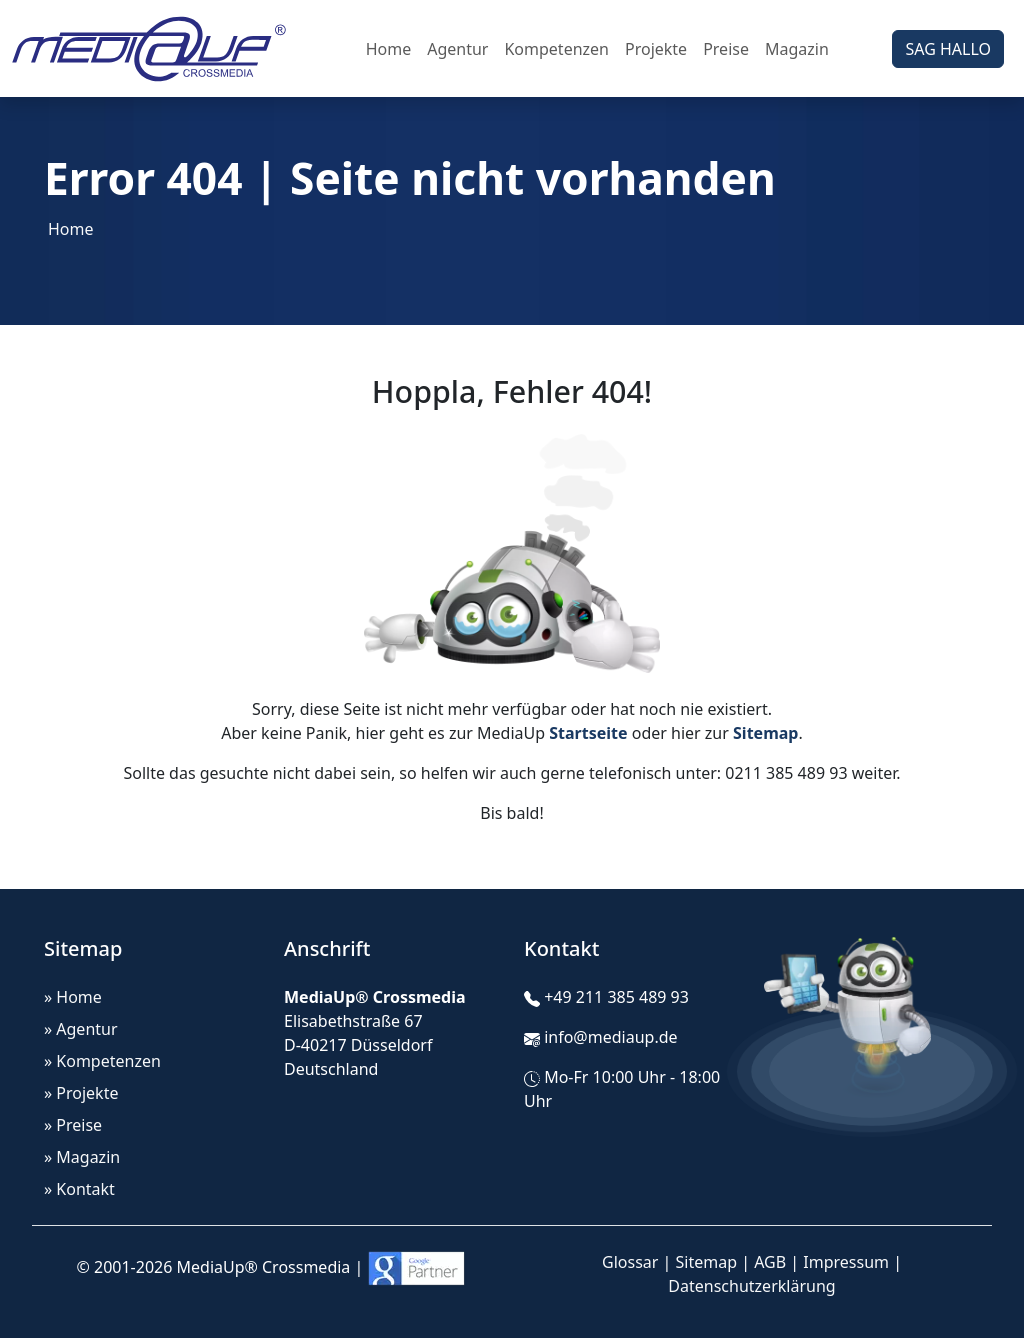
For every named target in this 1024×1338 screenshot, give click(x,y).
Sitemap (707, 1262)
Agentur (457, 49)
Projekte (656, 49)
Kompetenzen (556, 49)
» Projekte (81, 1093)
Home (389, 49)
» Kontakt (79, 1189)
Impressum (846, 1262)
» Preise (73, 1125)
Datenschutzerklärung (751, 1286)
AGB (770, 1262)
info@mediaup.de (610, 1037)
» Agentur (81, 1029)
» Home (73, 997)
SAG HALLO (948, 49)
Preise (726, 49)
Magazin (797, 49)
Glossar (630, 1262)
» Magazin (82, 1157)
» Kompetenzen (102, 1061)
